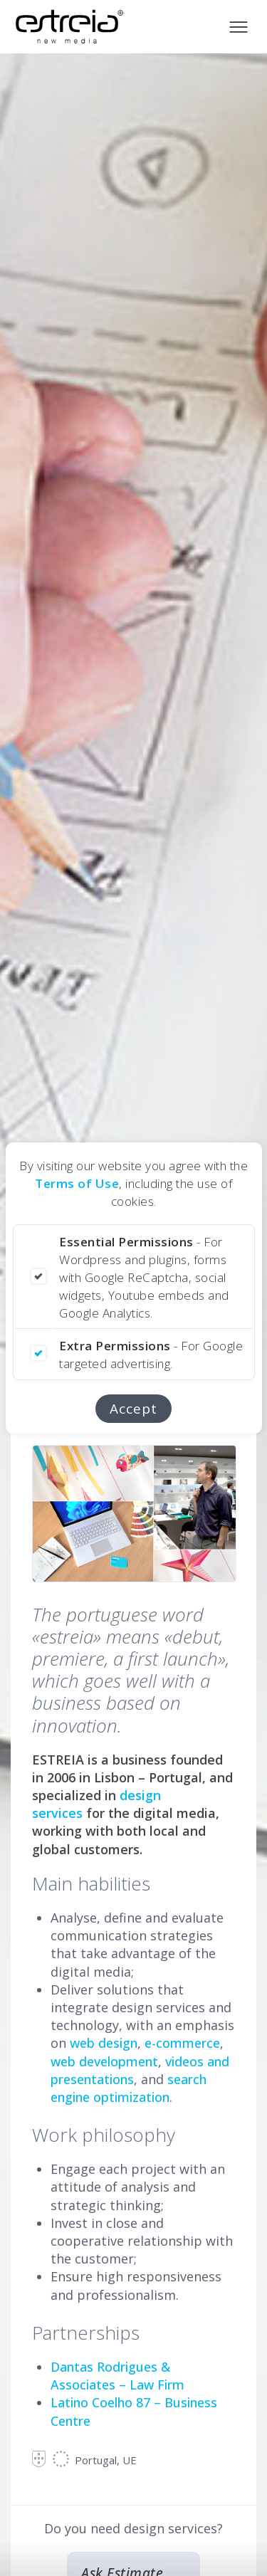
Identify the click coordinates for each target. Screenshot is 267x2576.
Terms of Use (77, 1183)
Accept (133, 1408)
